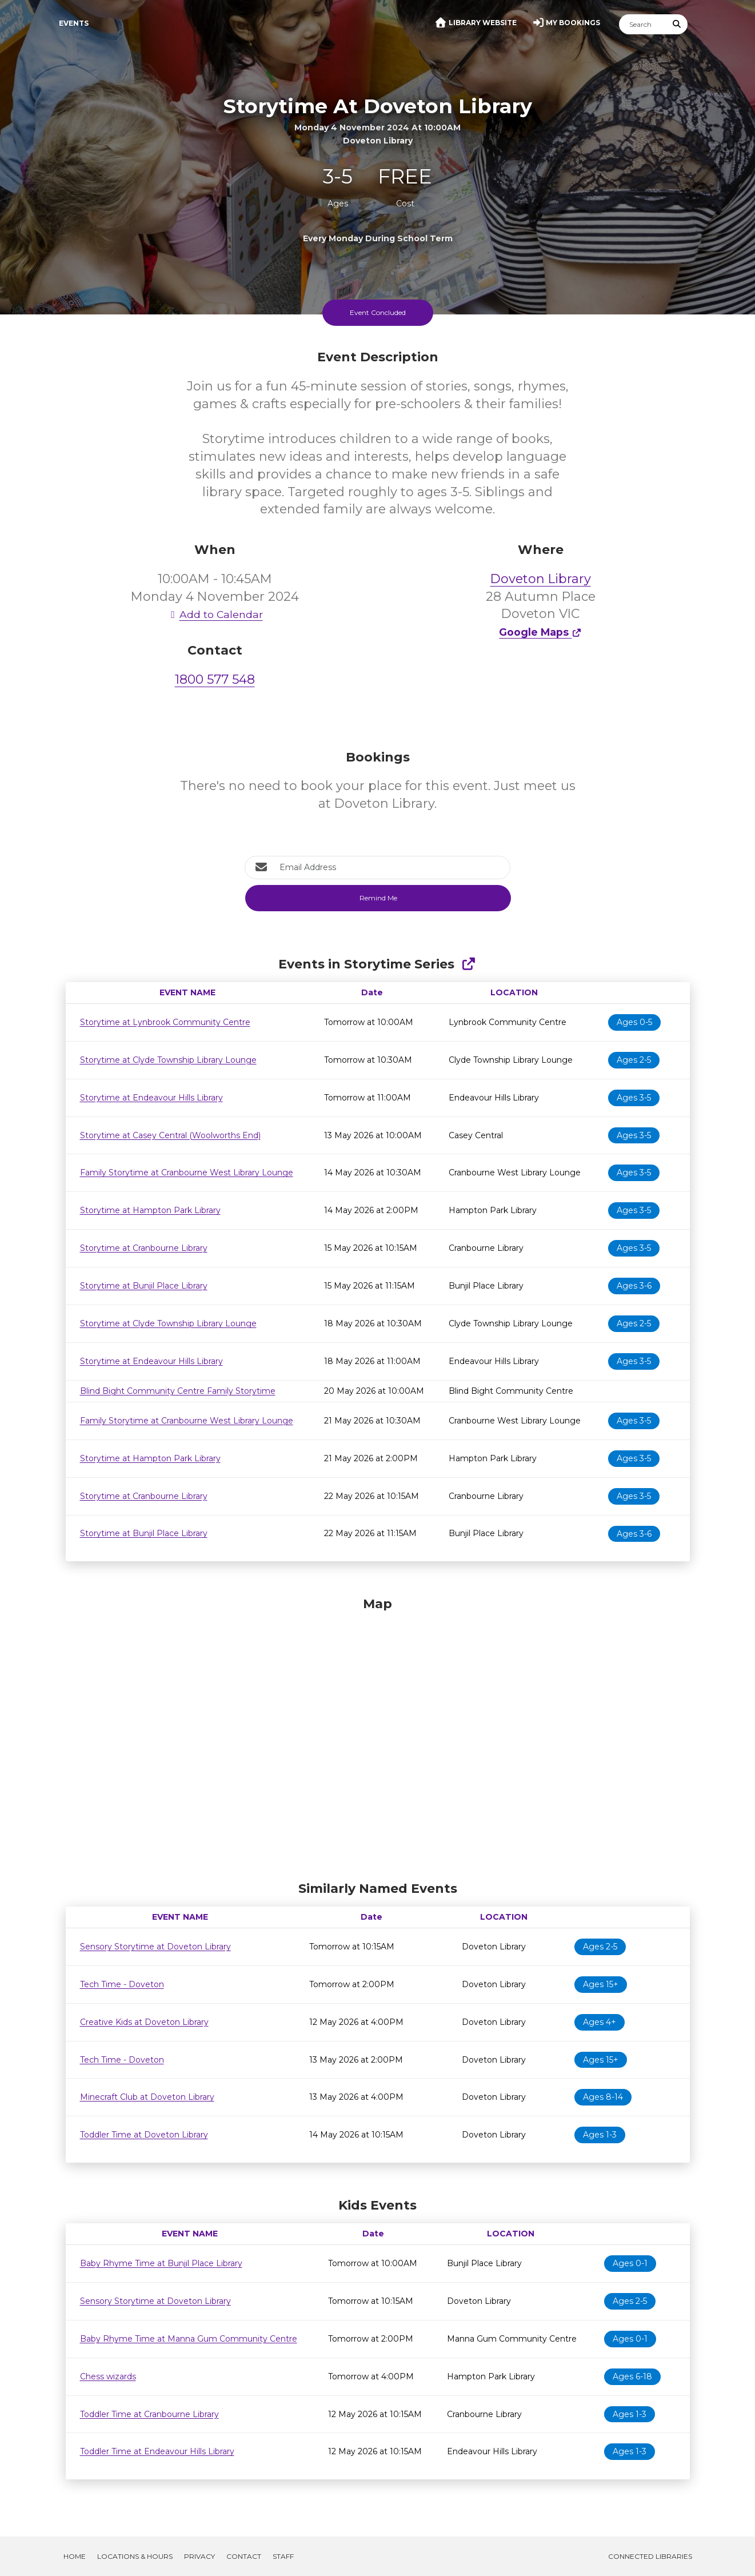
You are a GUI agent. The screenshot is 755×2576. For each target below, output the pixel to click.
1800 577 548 (215, 679)
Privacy (199, 2556)
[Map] (378, 1736)
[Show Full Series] (468, 964)
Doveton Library (540, 579)
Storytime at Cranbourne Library (143, 1248)
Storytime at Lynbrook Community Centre (165, 1022)
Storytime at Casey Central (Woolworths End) (170, 1135)
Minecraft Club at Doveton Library (147, 2097)
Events (74, 23)
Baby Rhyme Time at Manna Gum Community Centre (188, 2339)
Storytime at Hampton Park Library (150, 1210)
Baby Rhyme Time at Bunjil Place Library (161, 2263)
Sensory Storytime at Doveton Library (155, 1946)
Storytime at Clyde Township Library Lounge (168, 1060)
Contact (243, 2556)
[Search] (643, 24)
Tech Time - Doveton (122, 1984)
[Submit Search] (677, 24)
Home (74, 2556)
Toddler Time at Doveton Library (144, 2135)
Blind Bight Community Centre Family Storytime (177, 1391)
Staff (283, 2556)
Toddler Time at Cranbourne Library (149, 2414)
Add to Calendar (215, 614)
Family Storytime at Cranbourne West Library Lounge (186, 1172)
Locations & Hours (135, 2556)
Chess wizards (108, 2376)
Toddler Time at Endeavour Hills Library (157, 2451)
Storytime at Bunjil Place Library (143, 1286)
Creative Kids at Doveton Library (144, 2022)
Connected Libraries (650, 2556)
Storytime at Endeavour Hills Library (151, 1097)
